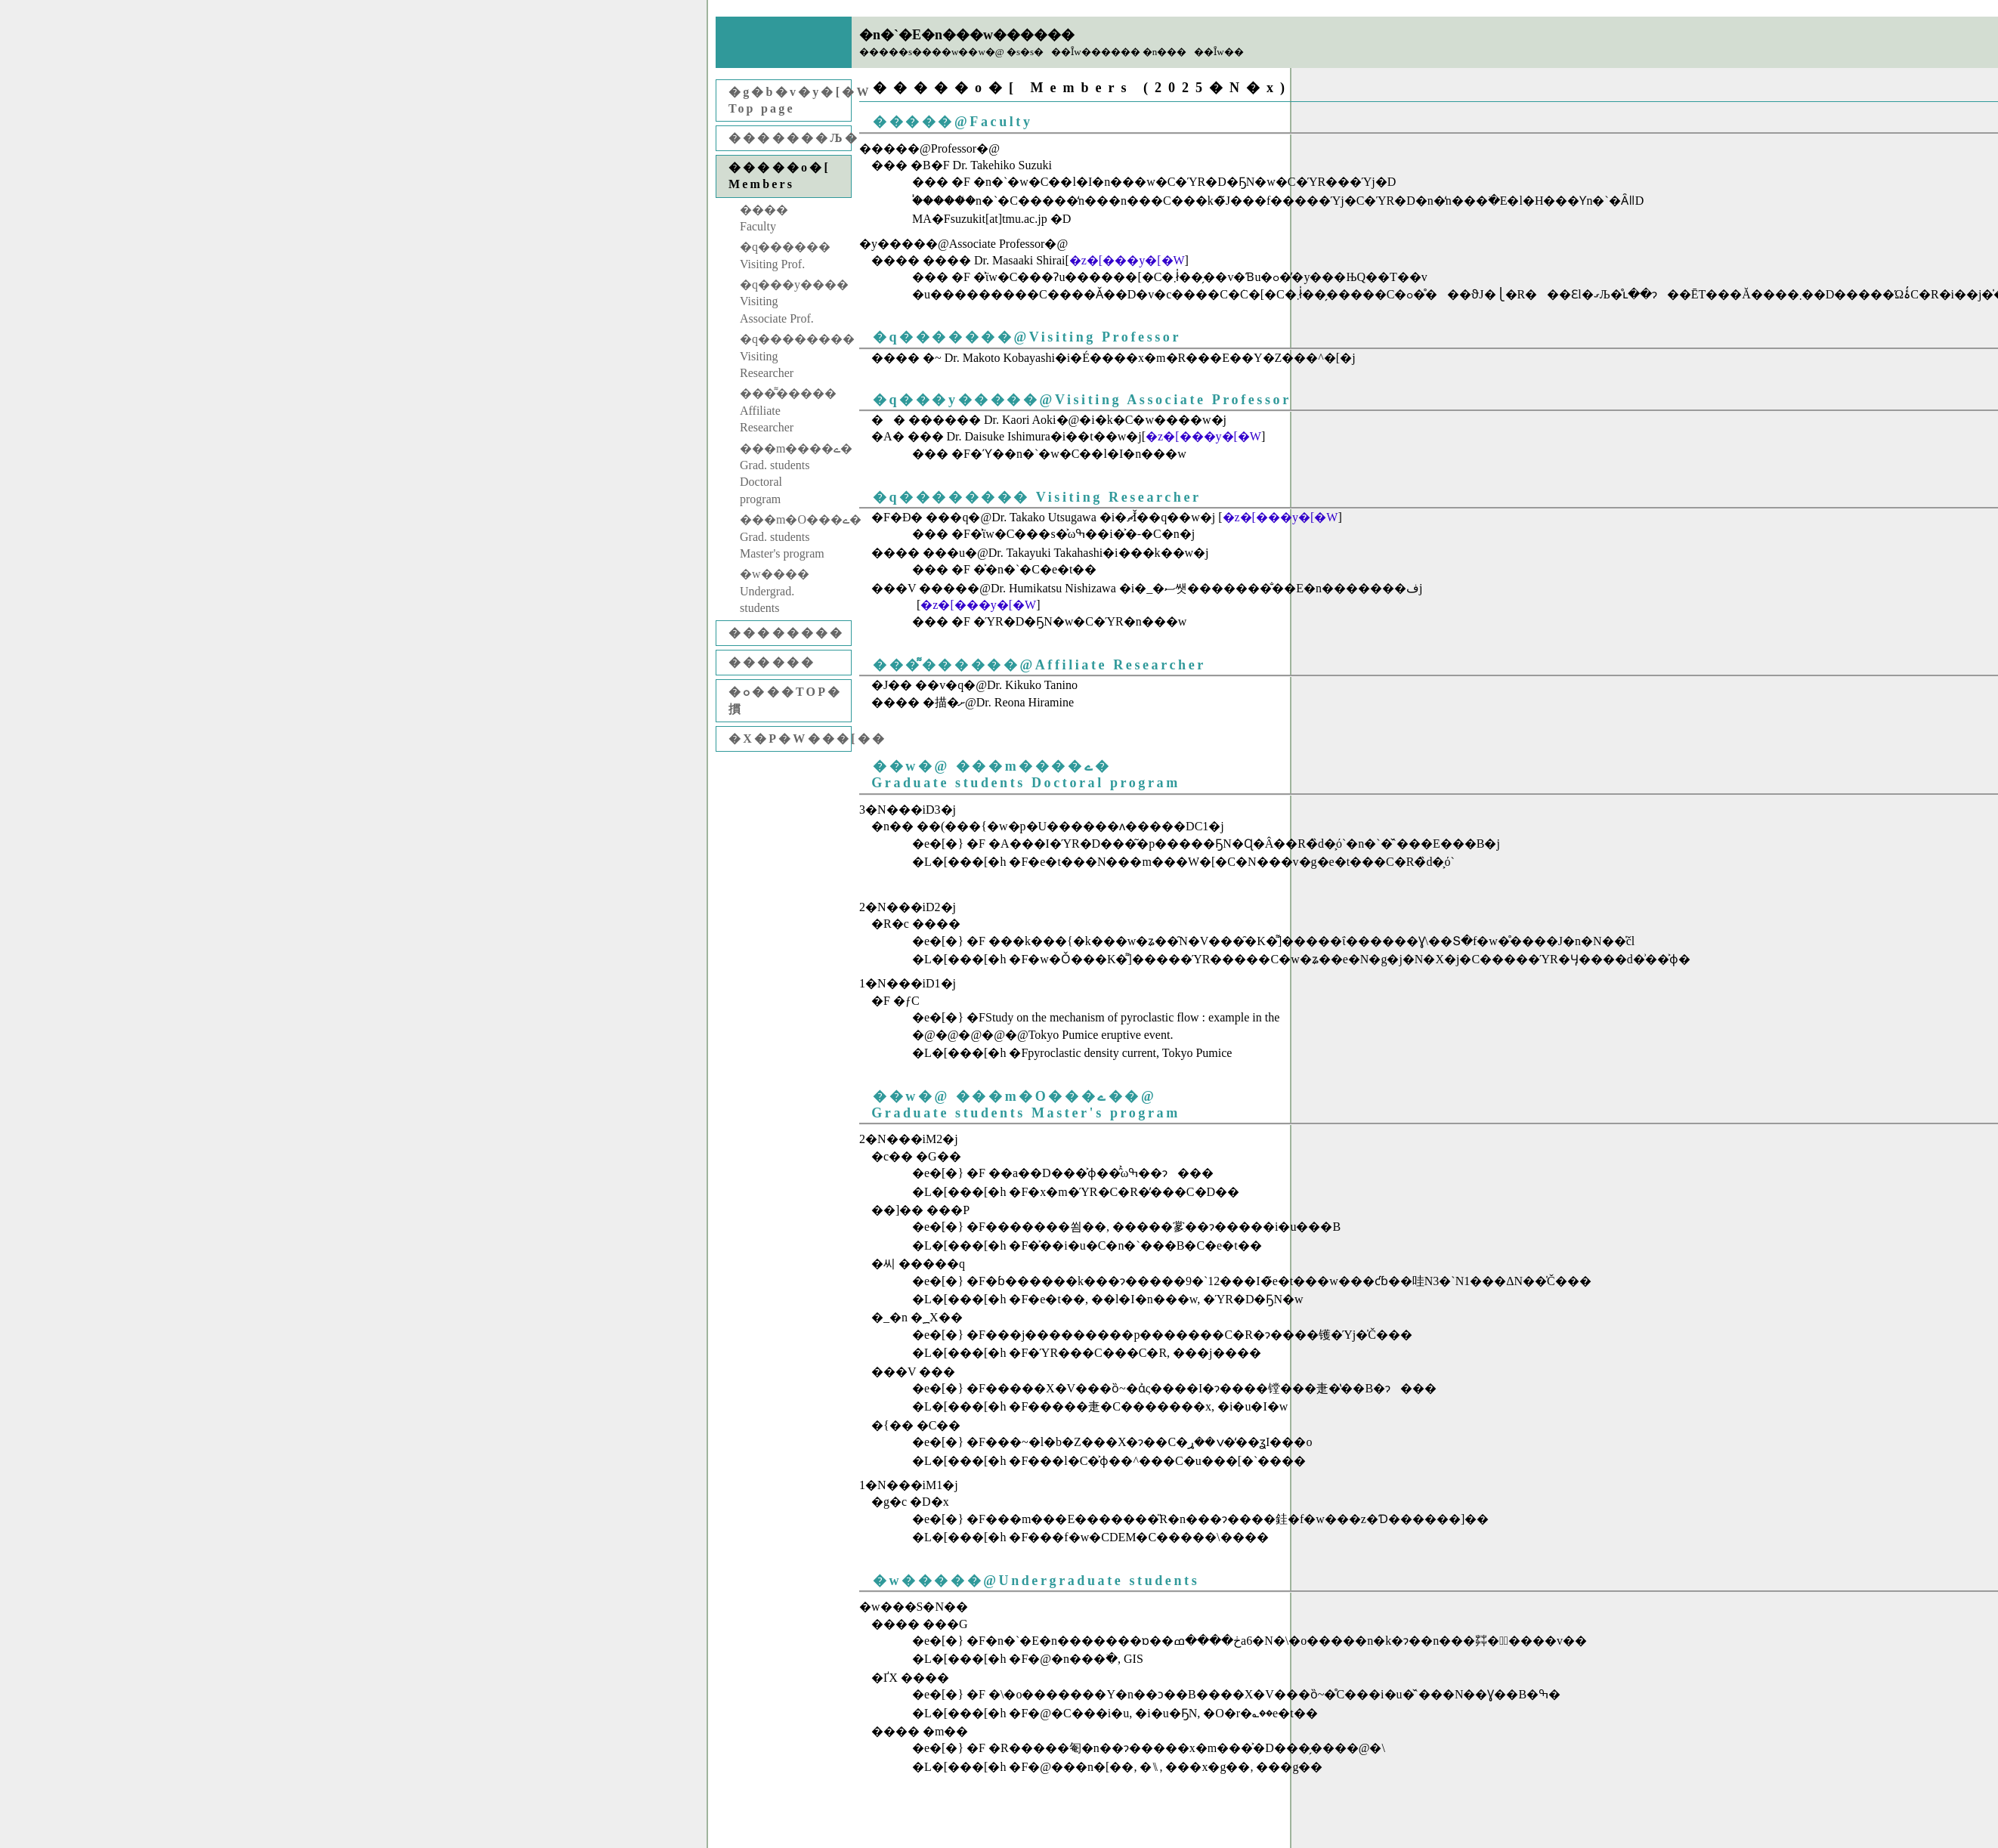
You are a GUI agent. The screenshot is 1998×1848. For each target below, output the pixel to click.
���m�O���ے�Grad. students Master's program (795, 536)
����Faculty (764, 218)
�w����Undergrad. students (774, 590)
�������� (786, 632)
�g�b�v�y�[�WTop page (789, 100)
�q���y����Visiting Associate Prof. (794, 301)
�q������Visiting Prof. (785, 255)
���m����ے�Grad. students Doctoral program (795, 473)
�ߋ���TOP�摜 (785, 700)
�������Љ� (789, 137)
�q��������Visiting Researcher (795, 355)
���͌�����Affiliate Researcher (788, 410)
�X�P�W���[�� (789, 738)
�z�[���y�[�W (1127, 260)
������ (771, 662)
